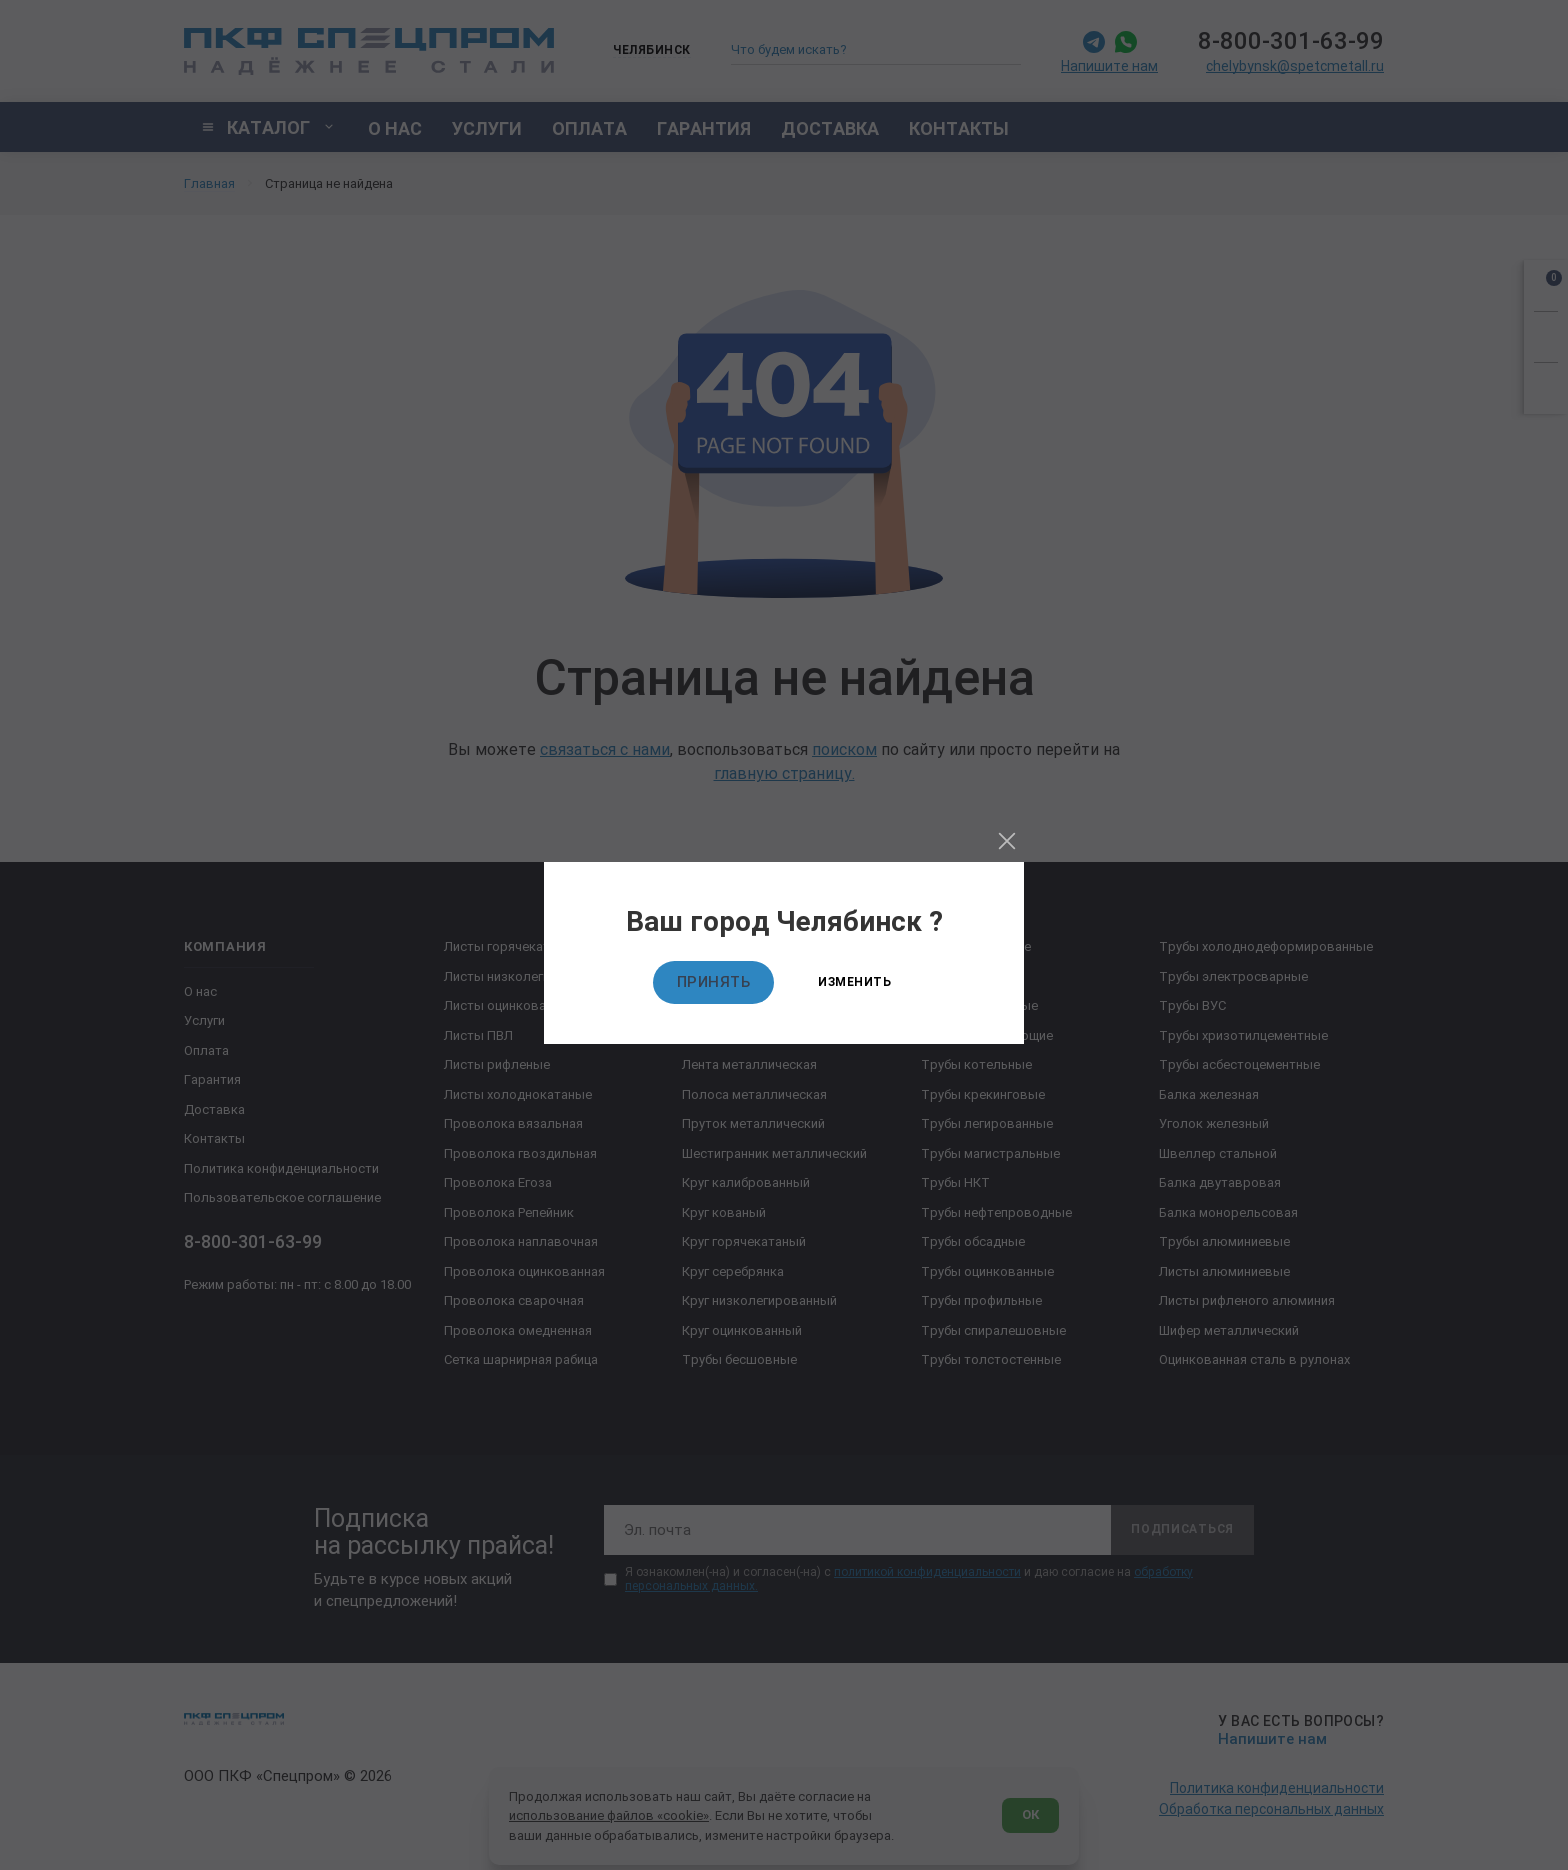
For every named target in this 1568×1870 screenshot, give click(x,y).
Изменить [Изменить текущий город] (854, 982)
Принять (714, 982)
